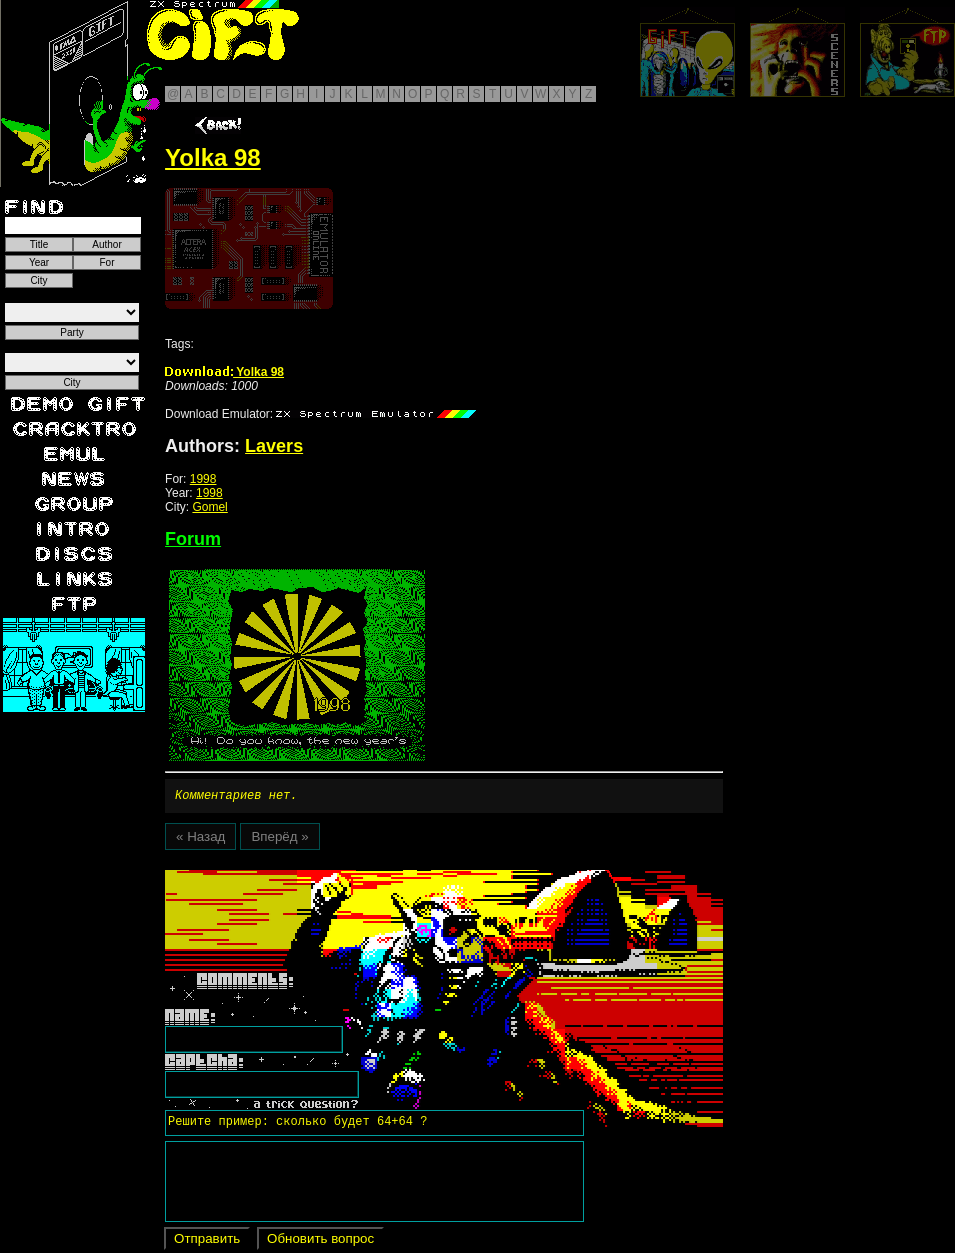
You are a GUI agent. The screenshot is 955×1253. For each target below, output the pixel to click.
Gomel (209, 507)
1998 (203, 479)
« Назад (200, 839)
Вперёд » (279, 839)
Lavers (274, 446)
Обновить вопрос (320, 1241)
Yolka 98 (224, 372)
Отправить (207, 1241)
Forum (193, 539)
